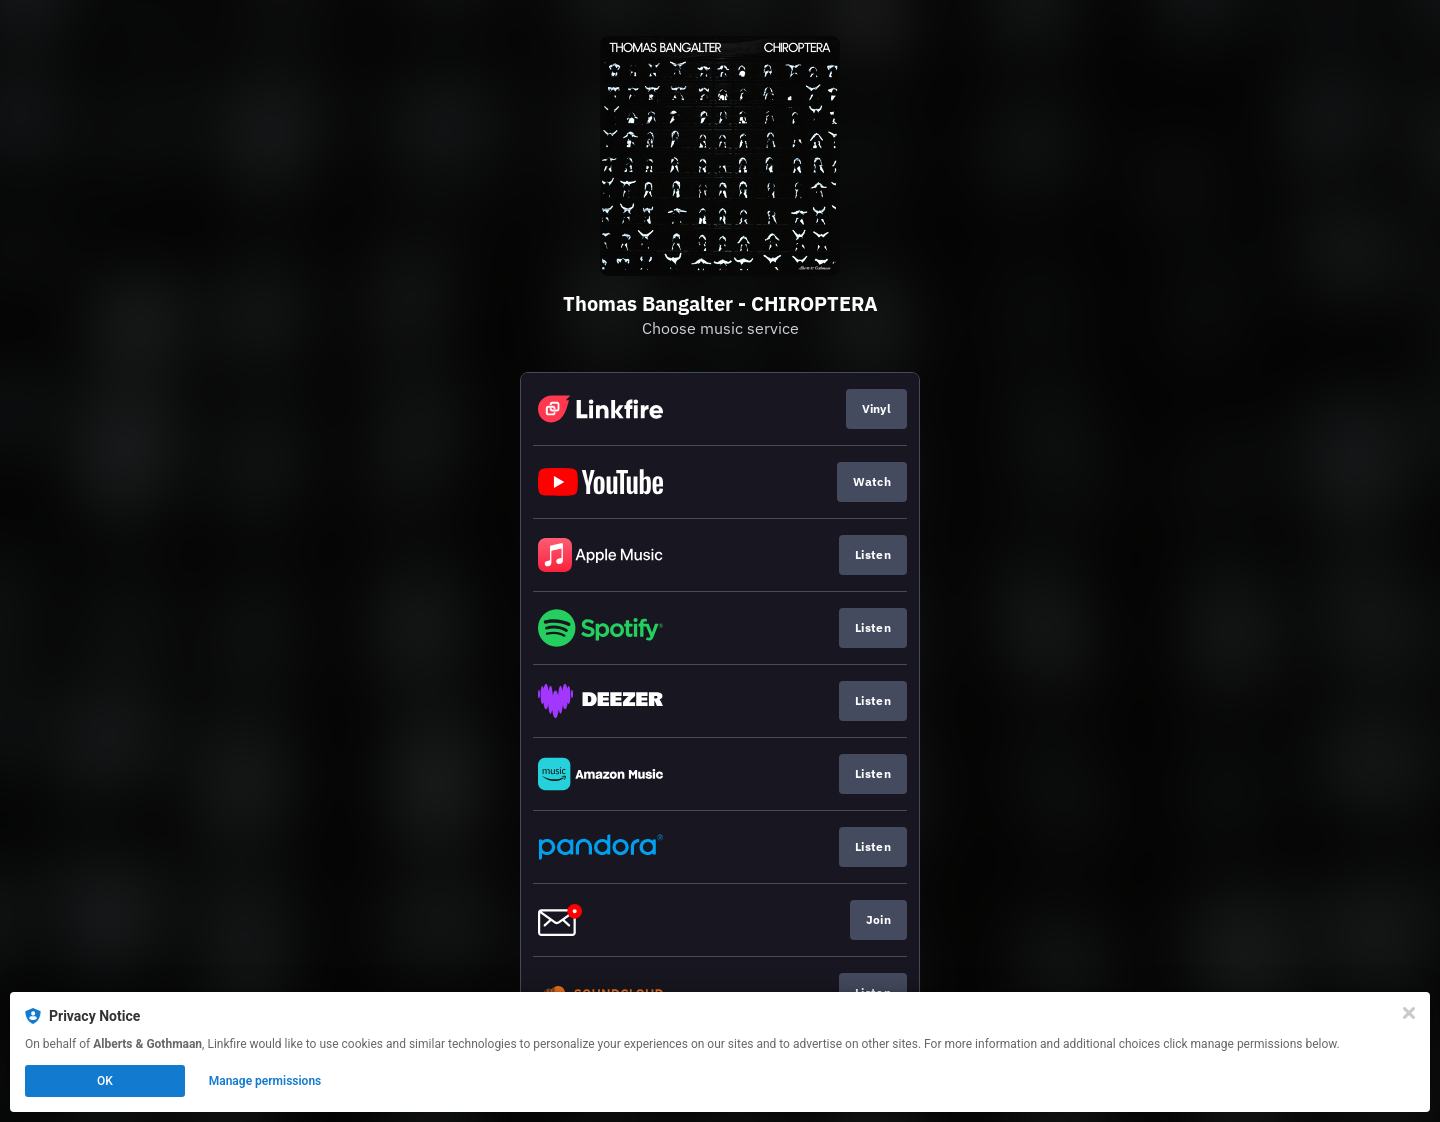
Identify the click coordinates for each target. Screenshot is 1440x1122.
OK (105, 1081)
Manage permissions (265, 1081)
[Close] (1409, 1013)
